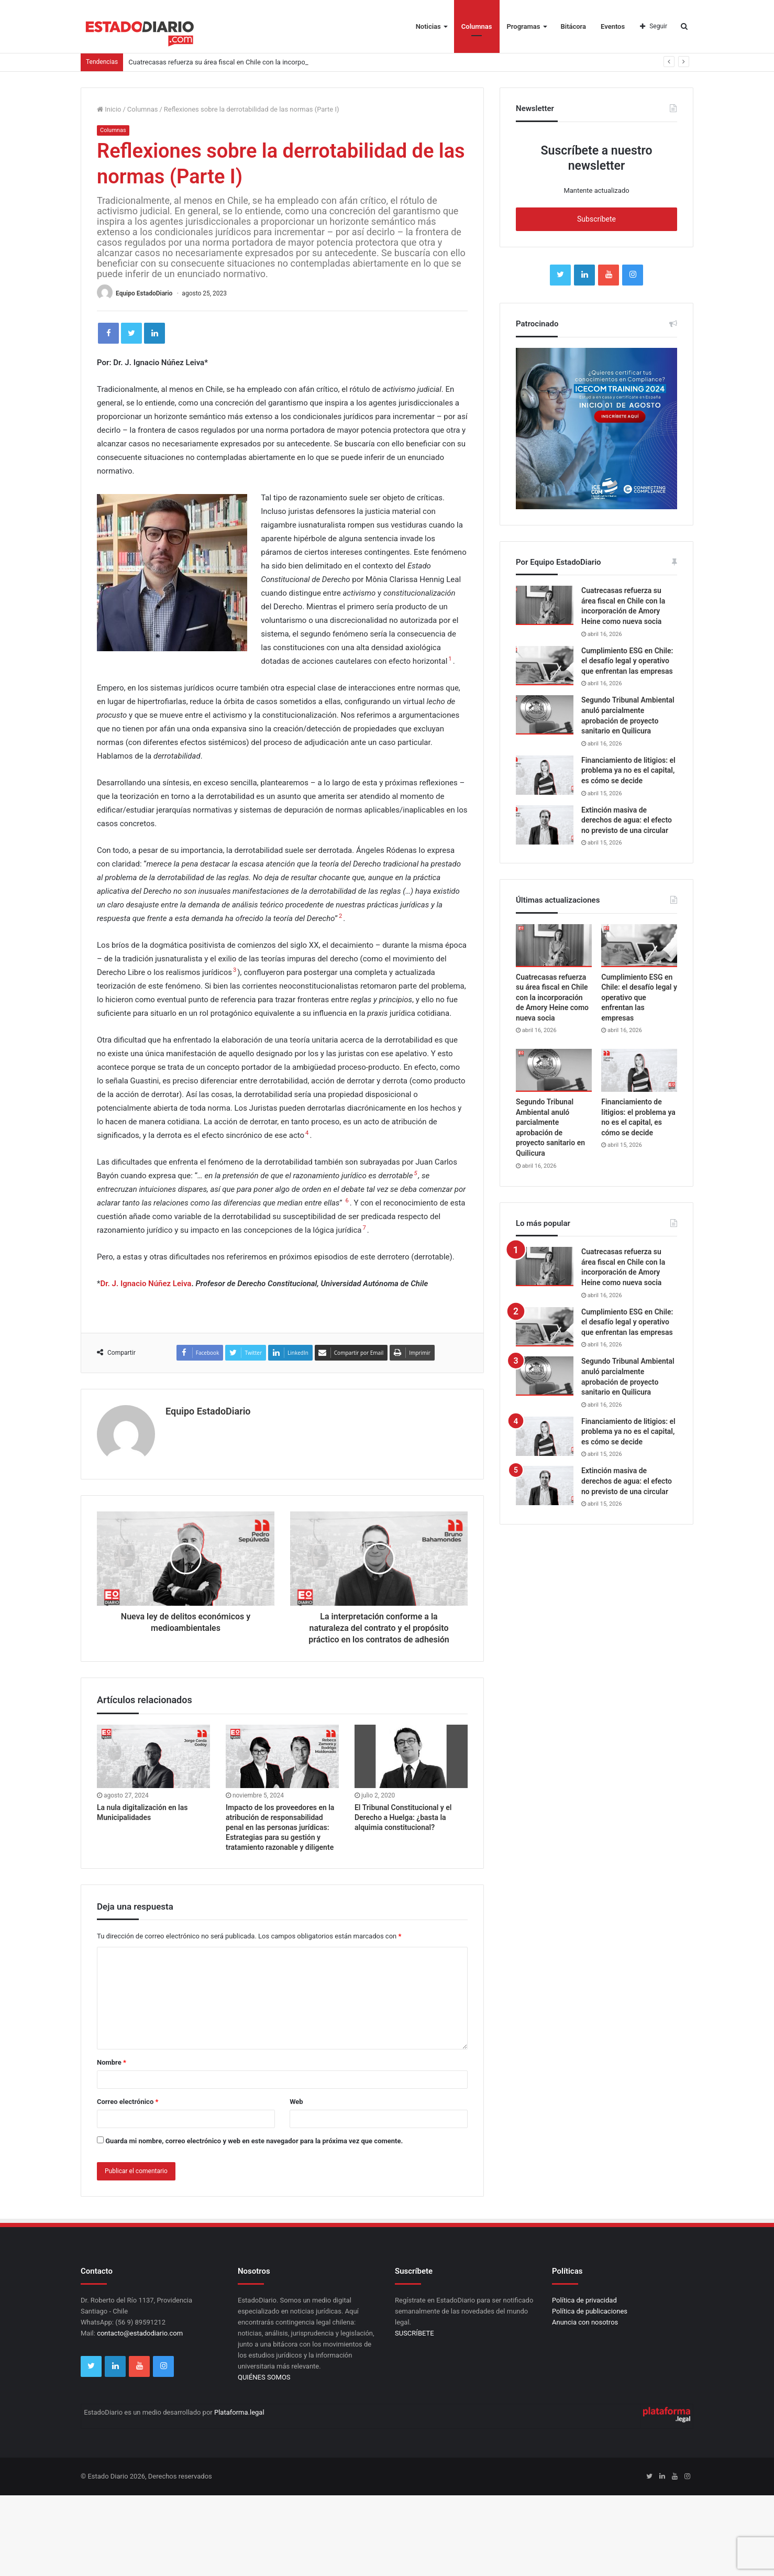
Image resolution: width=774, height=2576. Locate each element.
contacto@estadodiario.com (140, 2333)
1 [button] (449, 658)
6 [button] (346, 1200)
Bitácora (574, 26)
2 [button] (340, 916)
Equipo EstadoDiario (144, 293)
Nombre (111, 2062)
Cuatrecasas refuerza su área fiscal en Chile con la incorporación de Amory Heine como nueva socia (552, 997)
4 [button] (306, 1133)
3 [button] (234, 970)
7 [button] (364, 1227)
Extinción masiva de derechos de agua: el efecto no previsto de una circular (626, 820)
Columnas (476, 26)
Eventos (613, 26)
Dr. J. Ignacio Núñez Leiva (145, 1283)
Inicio (109, 109)
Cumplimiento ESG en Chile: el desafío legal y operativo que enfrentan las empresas (627, 660)
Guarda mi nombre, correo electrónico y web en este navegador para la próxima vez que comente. (254, 2141)
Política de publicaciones (589, 2311)
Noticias (428, 26)
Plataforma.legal (239, 2412)
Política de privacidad (584, 2300)
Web (296, 2102)
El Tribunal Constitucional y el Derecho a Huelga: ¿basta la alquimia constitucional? (403, 1817)
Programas (523, 26)
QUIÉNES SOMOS (264, 2377)
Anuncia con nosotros (585, 2322)
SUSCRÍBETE (414, 2333)
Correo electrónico (127, 2102)
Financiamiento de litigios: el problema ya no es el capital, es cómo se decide (628, 770)
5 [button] (415, 1173)
